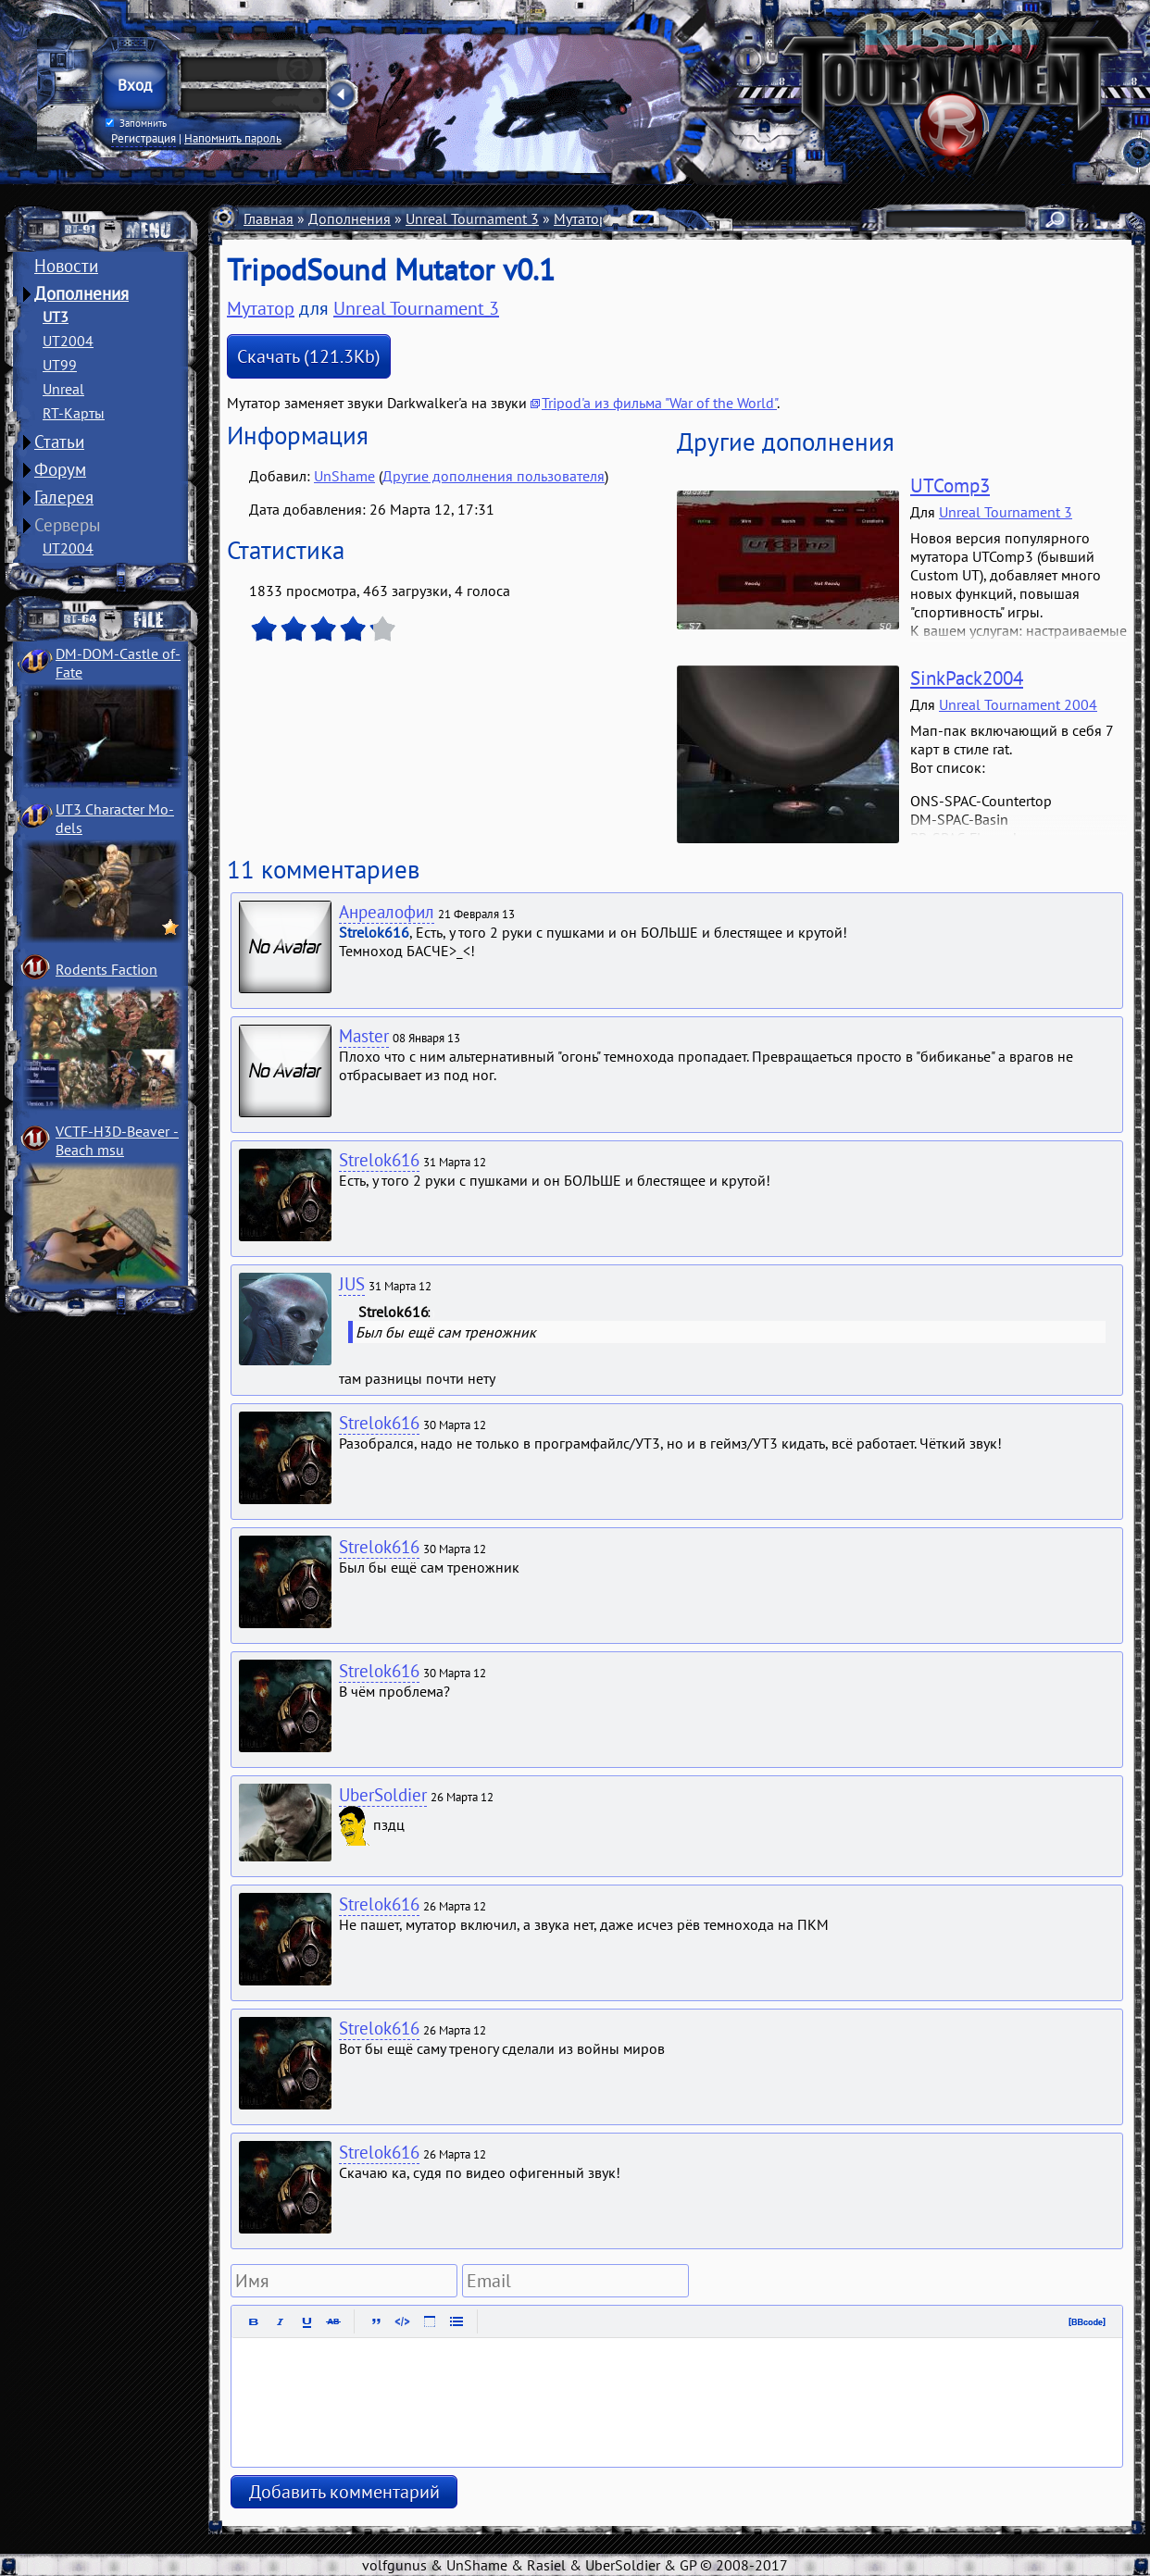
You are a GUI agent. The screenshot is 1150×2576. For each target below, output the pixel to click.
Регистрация (143, 138)
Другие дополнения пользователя (493, 476)
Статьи (59, 441)
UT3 (56, 316)
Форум (60, 469)
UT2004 (68, 340)
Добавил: (281, 476)
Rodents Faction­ (106, 969)
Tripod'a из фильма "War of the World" (659, 402)
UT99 (60, 364)
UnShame (344, 476)
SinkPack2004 (966, 678)
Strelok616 (379, 1160)
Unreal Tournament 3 (472, 218)
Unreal (63, 389)
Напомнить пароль (232, 138)
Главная (269, 218)
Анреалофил (386, 912)
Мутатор (260, 308)
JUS (352, 1284)
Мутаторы (586, 218)
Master (364, 1036)
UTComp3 (950, 485)
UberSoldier (383, 1795)
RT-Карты (74, 413)
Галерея (64, 497)
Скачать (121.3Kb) (309, 356)
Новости (66, 266)
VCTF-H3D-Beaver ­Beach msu (117, 1140)
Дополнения (81, 293)
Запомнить (136, 123)
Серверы (67, 525)
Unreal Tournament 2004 (1018, 704)
